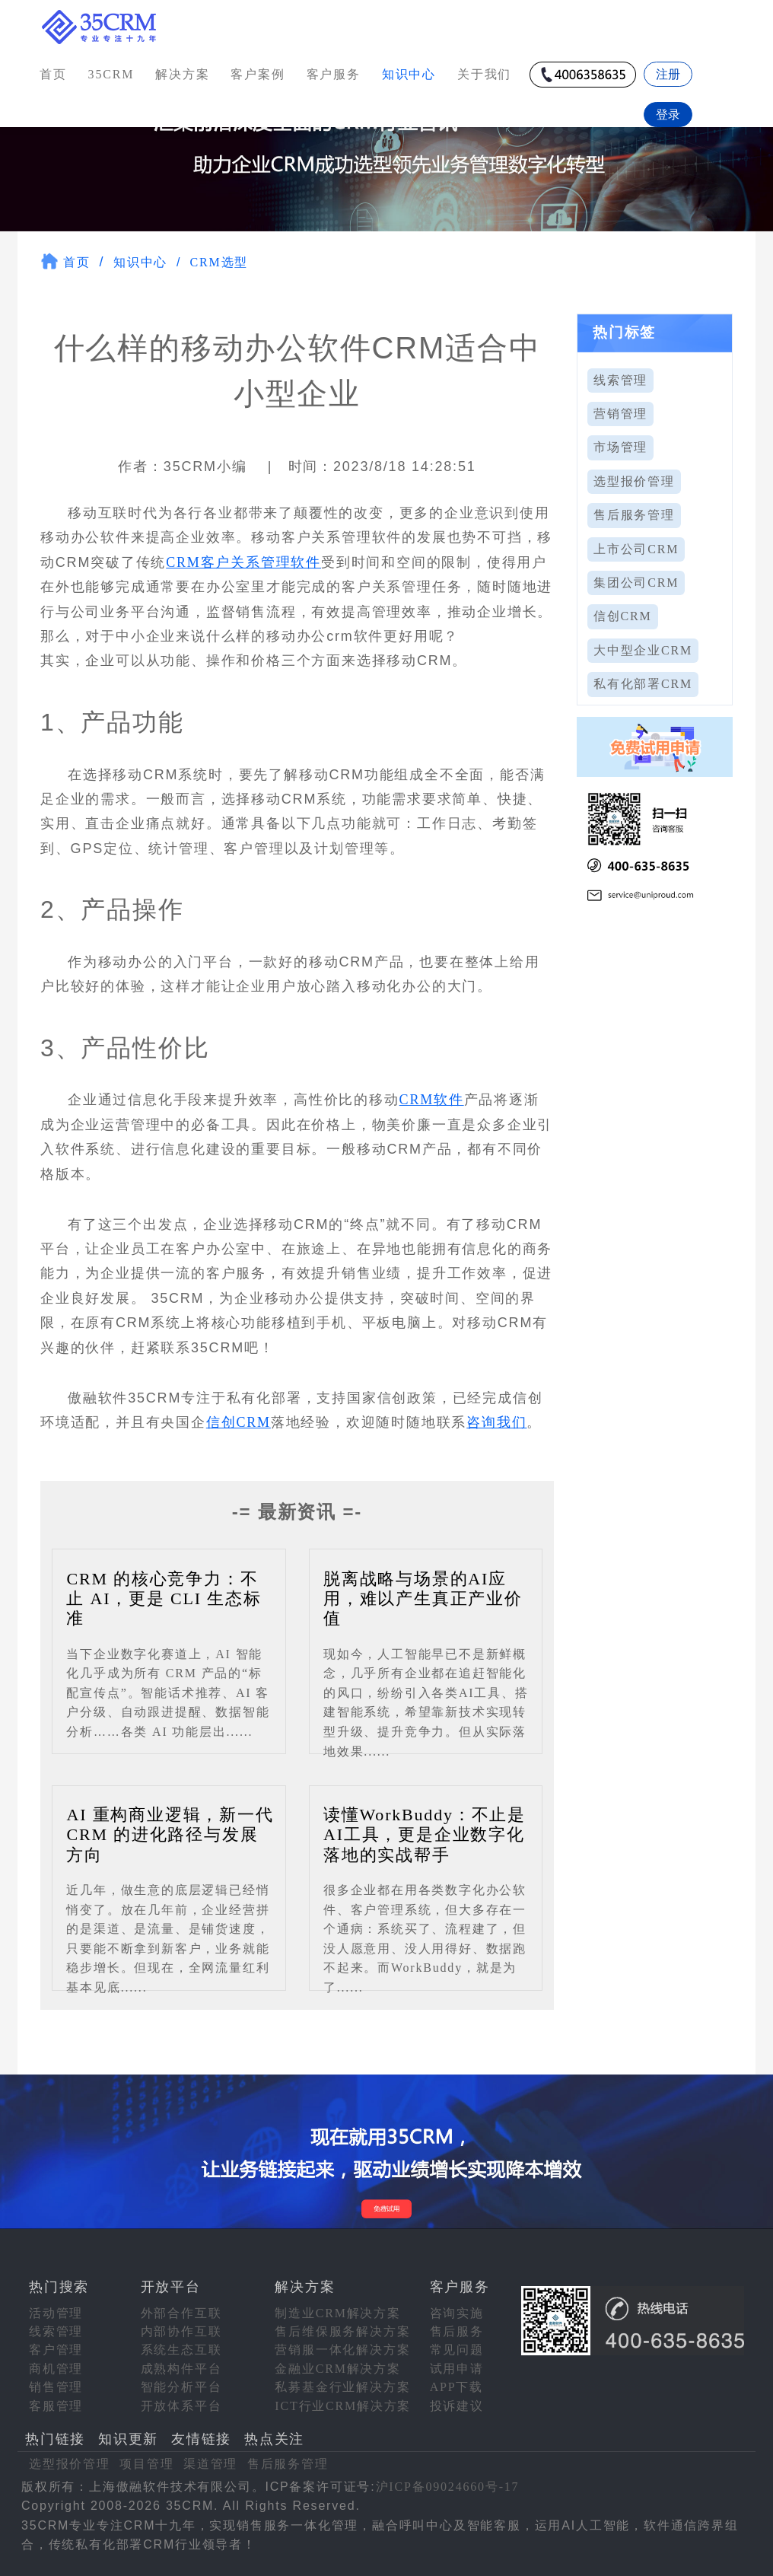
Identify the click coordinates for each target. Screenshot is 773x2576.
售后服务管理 (634, 514)
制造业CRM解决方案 (338, 2313)
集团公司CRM (636, 582)
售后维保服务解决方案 (342, 2331)
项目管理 (146, 2463)
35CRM (111, 74)
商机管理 (56, 2368)
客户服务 (334, 74)
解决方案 (182, 74)
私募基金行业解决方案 (342, 2386)
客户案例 (258, 74)
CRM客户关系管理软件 (243, 562)
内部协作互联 (181, 2331)
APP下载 (456, 2386)
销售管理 (56, 2386)
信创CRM (238, 1422)
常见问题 (457, 2349)
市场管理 (620, 447)
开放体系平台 (181, 2405)
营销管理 (620, 413)
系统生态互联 (181, 2349)
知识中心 (140, 262)
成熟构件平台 (181, 2368)
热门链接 (55, 2439)
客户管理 (56, 2349)
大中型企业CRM (642, 650)
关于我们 (484, 74)
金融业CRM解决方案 (338, 2368)
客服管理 (56, 2405)
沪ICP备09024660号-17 (448, 2486)
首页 (53, 74)
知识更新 (128, 2439)
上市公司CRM (636, 549)
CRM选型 (219, 262)
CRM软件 (431, 1099)
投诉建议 (457, 2405)
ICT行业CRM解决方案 (343, 2405)
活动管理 (56, 2313)
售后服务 (457, 2331)
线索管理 (620, 380)
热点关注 (274, 2439)
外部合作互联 (181, 2313)
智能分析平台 (181, 2386)
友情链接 (201, 2439)
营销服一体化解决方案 (342, 2349)
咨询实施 (457, 2313)
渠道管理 (210, 2463)
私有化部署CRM (642, 683)
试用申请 (457, 2368)
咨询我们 (496, 1422)
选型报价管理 (634, 481)
